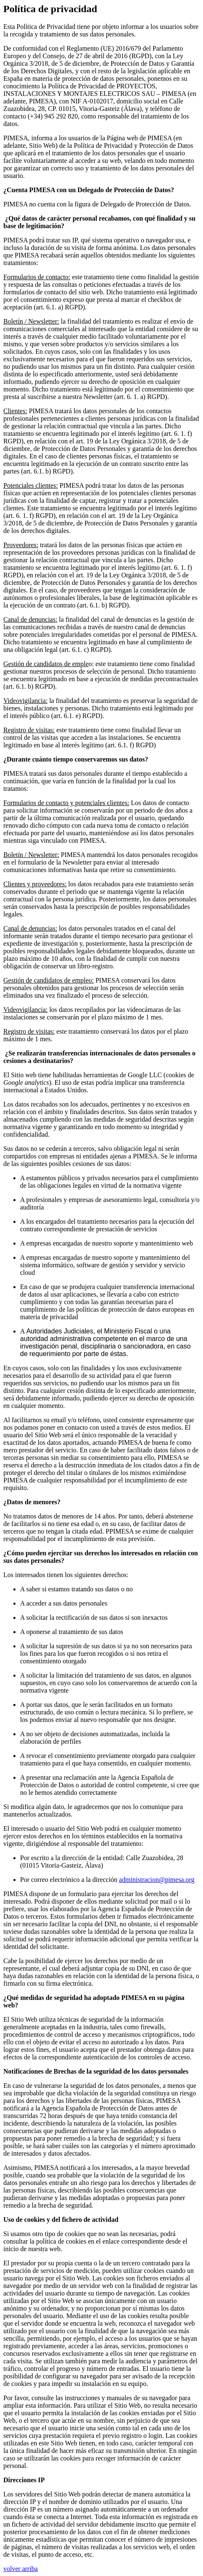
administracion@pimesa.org (156, 1879)
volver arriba (20, 2568)
